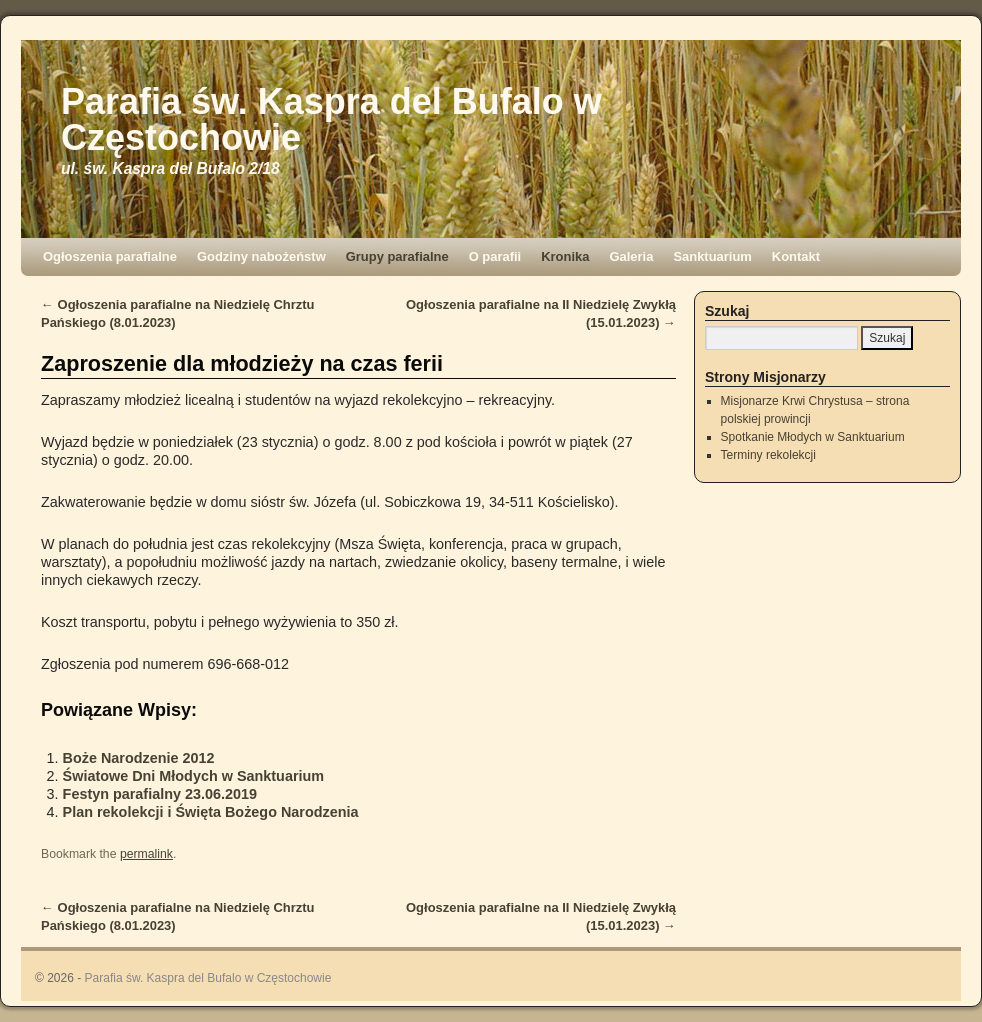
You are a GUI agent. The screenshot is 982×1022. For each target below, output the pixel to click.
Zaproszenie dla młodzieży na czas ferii (242, 363)
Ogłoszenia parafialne (110, 256)
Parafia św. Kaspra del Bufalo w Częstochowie (331, 119)
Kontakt (796, 256)
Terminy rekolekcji (768, 455)
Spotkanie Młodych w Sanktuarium (813, 437)
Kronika (565, 256)
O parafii (495, 256)
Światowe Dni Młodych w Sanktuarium (193, 776)
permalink (146, 854)
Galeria (631, 256)
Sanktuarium (712, 256)
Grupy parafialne (397, 256)
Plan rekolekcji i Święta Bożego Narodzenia (211, 812)
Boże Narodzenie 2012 (139, 758)
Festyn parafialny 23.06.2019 (160, 794)
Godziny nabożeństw (261, 256)
